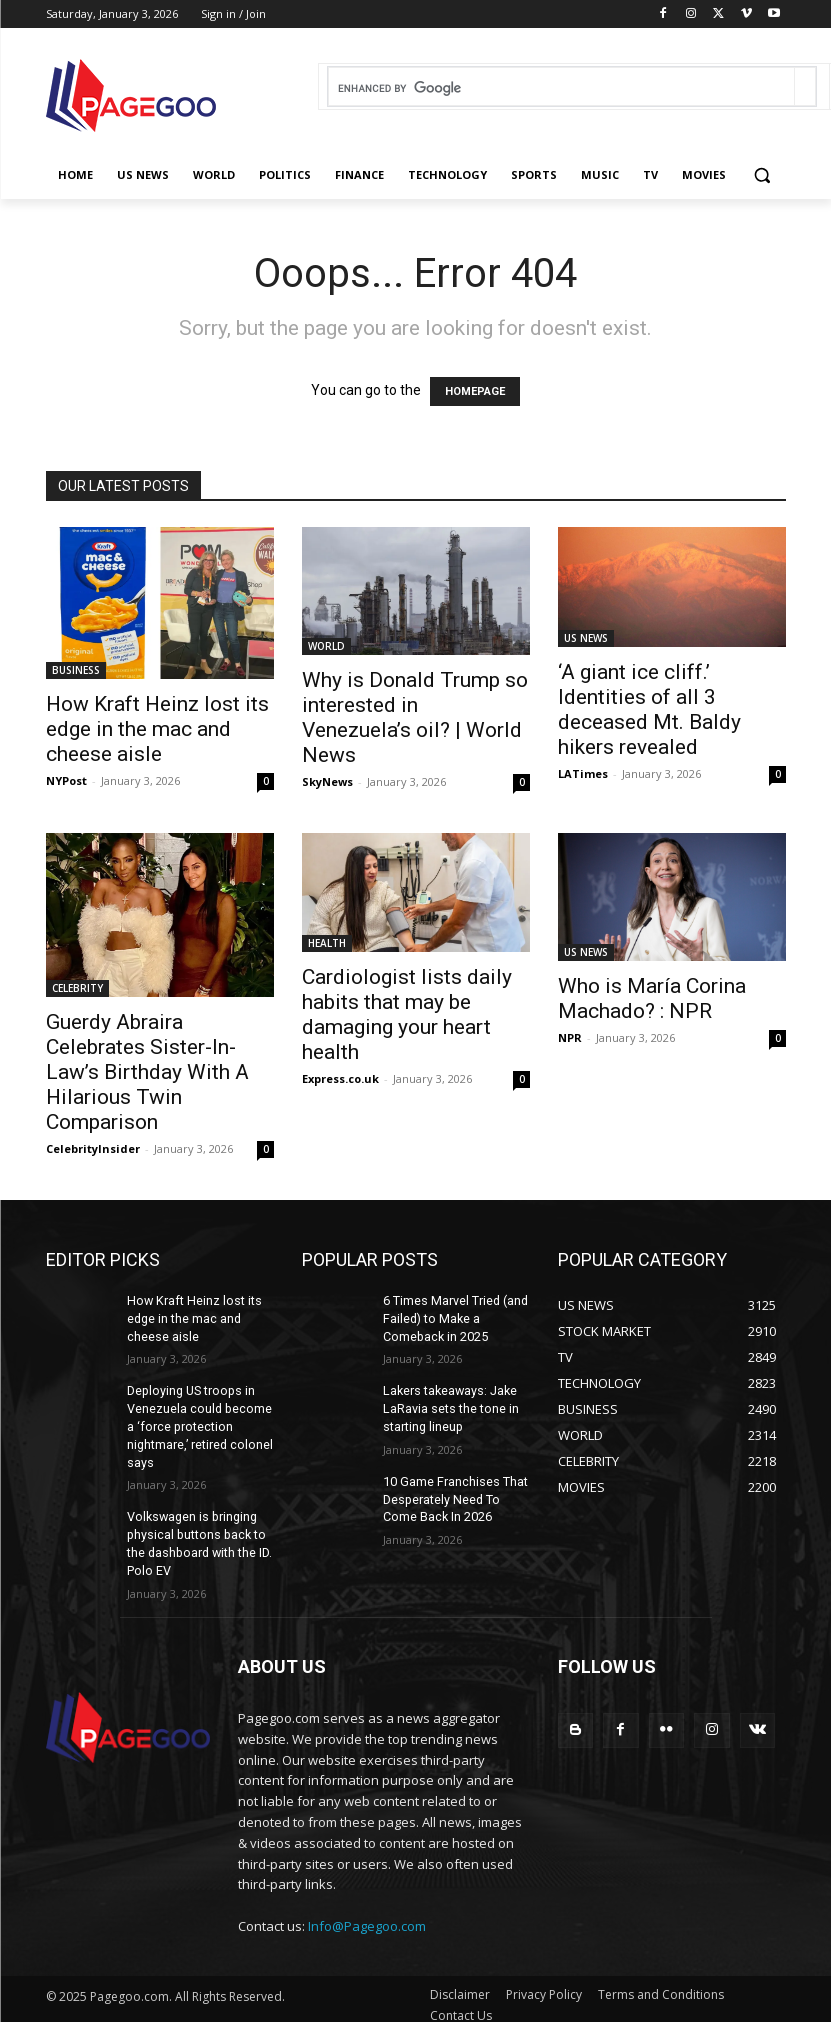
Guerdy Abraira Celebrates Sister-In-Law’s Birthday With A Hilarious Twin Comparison (147, 1072)
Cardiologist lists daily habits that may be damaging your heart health (407, 1014)
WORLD (326, 646)
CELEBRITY (77, 988)
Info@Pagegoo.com (367, 1914)
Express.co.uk (340, 1078)
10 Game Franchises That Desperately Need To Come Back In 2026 (454, 1492)
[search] (561, 88)
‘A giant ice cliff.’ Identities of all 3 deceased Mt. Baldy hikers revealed (649, 709)
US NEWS (586, 638)
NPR (570, 1037)
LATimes (583, 773)
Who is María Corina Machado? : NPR (652, 998)
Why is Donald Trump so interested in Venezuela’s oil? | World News (415, 717)
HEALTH (327, 943)
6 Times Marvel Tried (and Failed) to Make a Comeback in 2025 (455, 1317)
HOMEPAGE (475, 391)
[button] (762, 175)
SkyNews (327, 781)
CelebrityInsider (93, 1148)
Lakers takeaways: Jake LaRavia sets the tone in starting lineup (450, 1404)
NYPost (66, 780)
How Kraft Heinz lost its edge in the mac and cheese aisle (157, 729)
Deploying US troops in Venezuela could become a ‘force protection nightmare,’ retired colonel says (199, 1420)
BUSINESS (76, 670)
